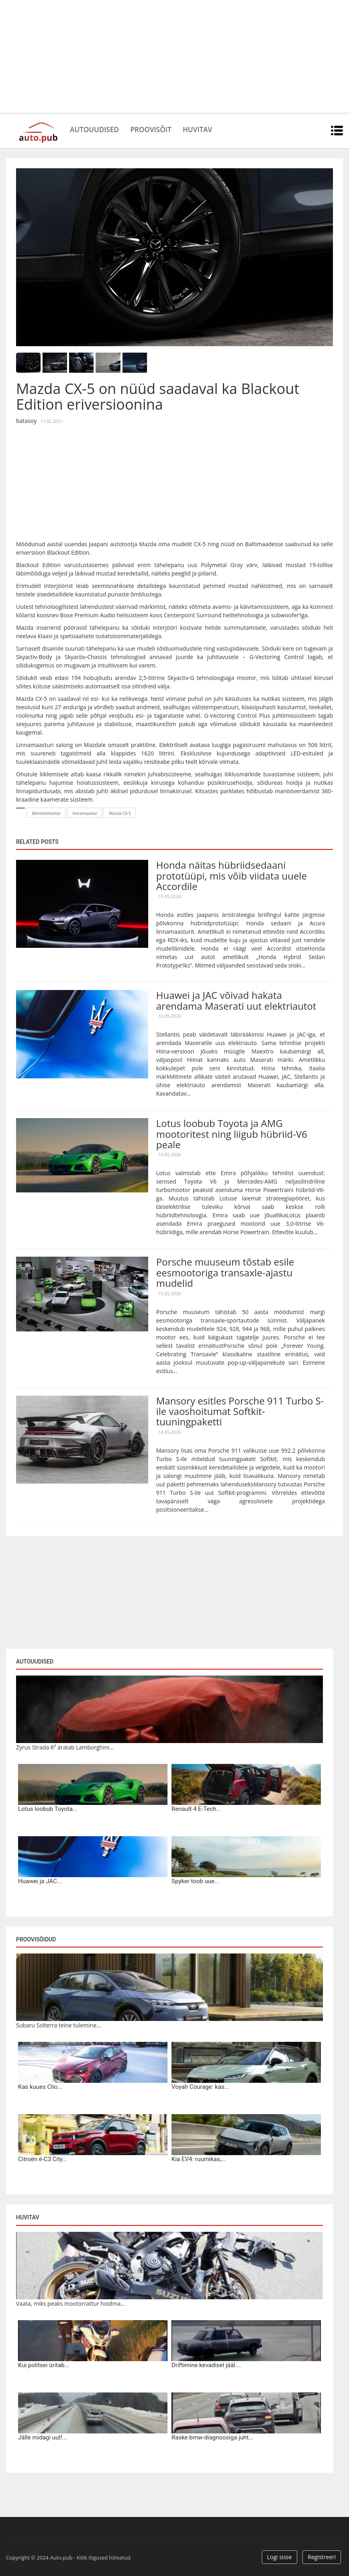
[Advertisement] (174, 56)
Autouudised (98, 128)
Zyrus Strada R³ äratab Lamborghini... (65, 1747)
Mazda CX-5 (120, 813)
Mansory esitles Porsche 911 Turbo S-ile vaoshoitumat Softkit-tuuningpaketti (240, 1411)
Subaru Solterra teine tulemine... (58, 2025)
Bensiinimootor (46, 813)
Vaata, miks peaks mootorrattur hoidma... (70, 2303)
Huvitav (217, 128)
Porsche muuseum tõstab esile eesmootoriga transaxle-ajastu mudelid (225, 1272)
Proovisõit (163, 128)
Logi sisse (279, 2557)
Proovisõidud (36, 1939)
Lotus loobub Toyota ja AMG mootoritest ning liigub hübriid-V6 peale (231, 1134)
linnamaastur (85, 813)
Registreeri (322, 2557)
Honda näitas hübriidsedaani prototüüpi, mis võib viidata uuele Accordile (231, 875)
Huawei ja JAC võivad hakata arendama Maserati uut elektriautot (236, 1000)
